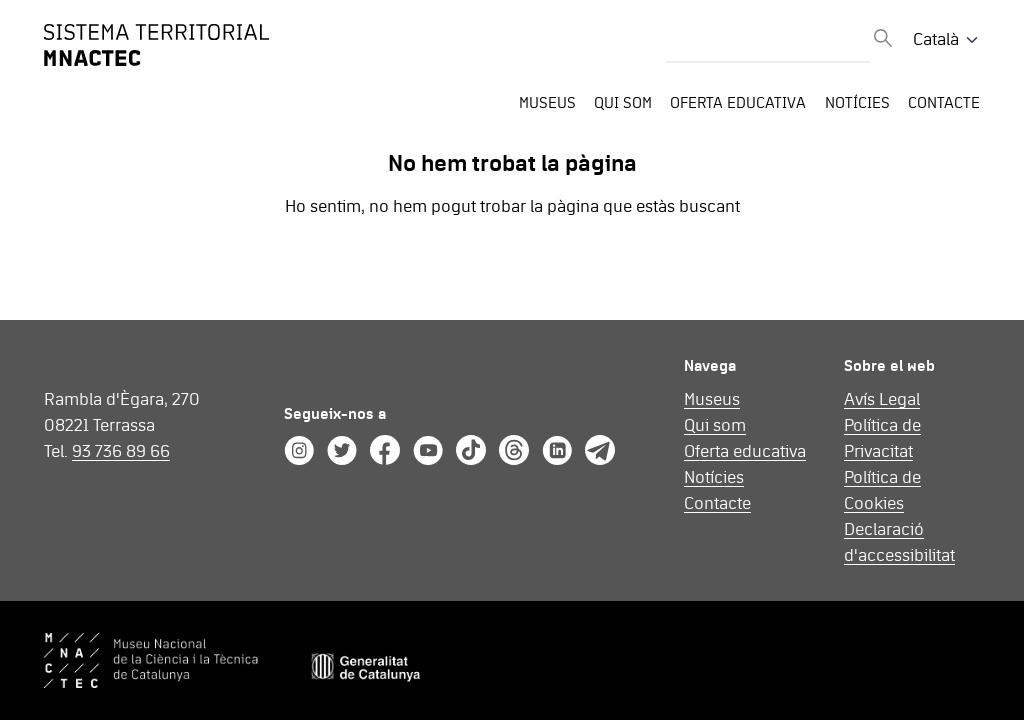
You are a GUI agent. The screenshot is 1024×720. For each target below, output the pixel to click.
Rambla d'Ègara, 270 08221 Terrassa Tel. (122, 426)
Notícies (857, 103)
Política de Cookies (882, 491)
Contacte (944, 103)
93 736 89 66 (121, 452)
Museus (547, 103)
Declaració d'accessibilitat (899, 543)
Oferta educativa (738, 103)
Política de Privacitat (882, 439)
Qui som (623, 103)
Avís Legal (882, 400)
